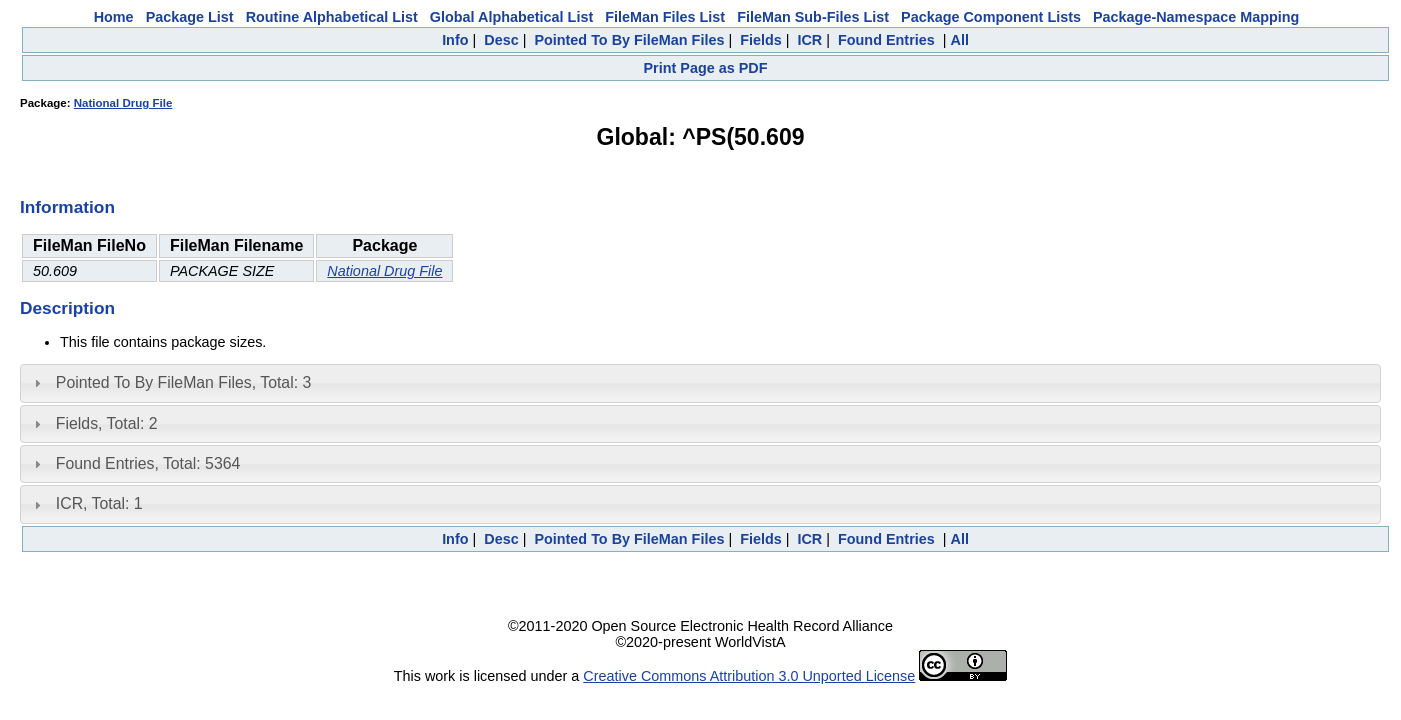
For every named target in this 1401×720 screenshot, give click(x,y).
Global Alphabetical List (511, 17)
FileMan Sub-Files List (813, 17)
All (959, 40)
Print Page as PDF (706, 68)
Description (67, 308)
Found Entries (886, 40)
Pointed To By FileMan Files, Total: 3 (183, 382)
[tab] (700, 383)
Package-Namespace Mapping (1196, 17)
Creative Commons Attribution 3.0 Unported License (749, 676)
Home (114, 17)
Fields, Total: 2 (107, 423)
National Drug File (123, 103)
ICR (809, 40)
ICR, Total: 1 (99, 503)
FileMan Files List (665, 17)
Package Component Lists (991, 17)
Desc (501, 40)
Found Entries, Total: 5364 (148, 463)
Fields (761, 40)
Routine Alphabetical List (332, 17)
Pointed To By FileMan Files (629, 40)
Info (455, 40)
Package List (190, 17)
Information (67, 207)
